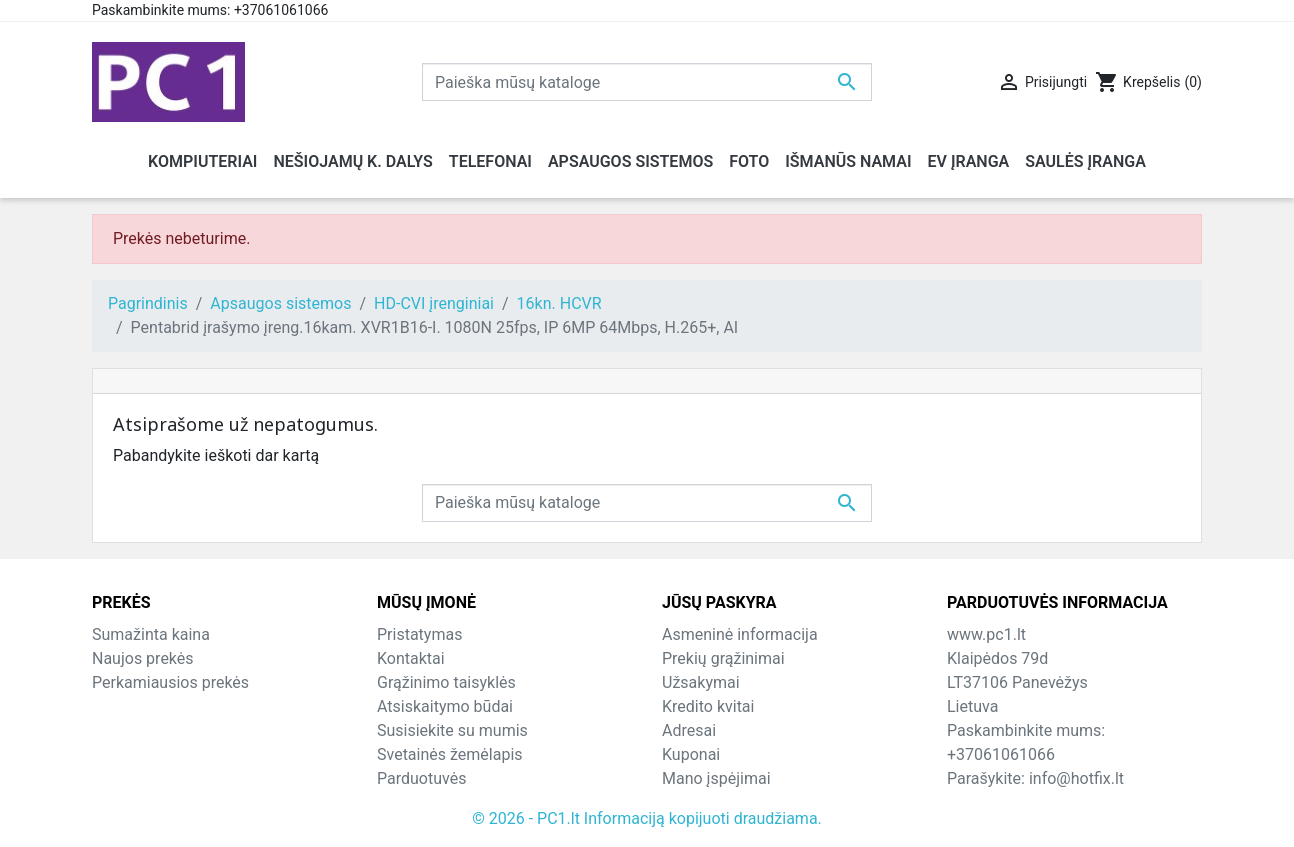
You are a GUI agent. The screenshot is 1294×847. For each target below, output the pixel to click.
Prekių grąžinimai (723, 658)
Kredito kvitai (708, 706)
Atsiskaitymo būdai (445, 706)
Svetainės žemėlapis (450, 754)
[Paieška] (647, 82)
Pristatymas (419, 634)
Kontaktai (411, 658)
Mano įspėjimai (716, 778)
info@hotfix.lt (1076, 778)
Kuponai (691, 754)
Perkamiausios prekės (170, 682)
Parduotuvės (421, 778)
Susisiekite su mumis (452, 730)
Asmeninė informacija (740, 634)
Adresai (689, 730)
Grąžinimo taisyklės (446, 682)
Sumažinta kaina (151, 634)
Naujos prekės (143, 658)
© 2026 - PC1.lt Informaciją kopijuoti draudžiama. (647, 818)
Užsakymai (701, 682)
